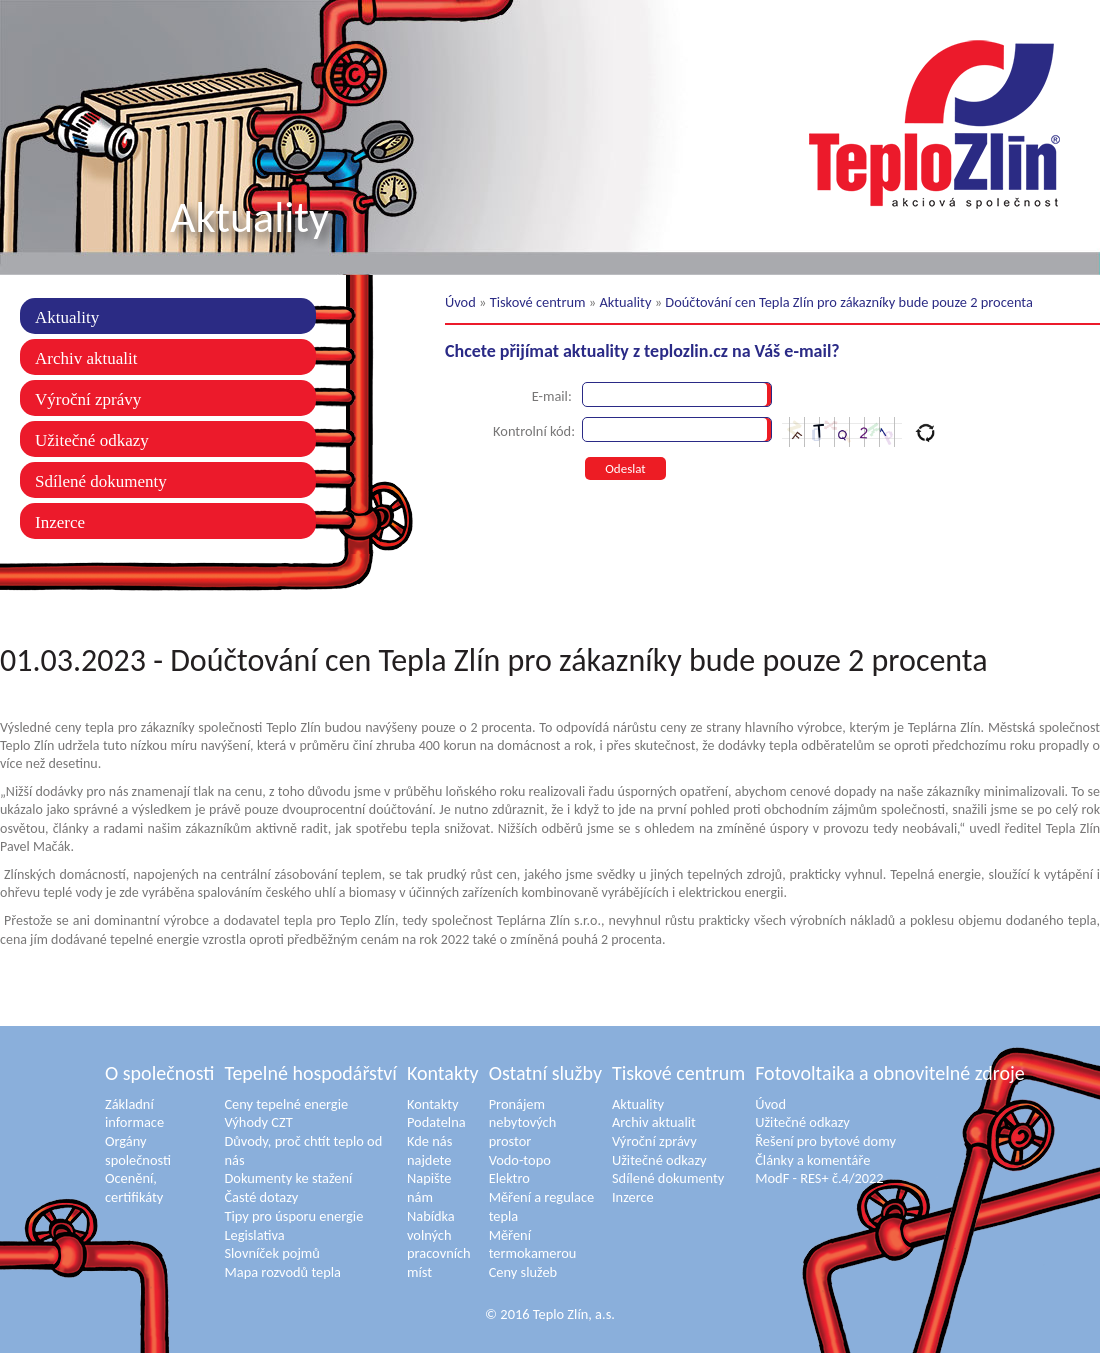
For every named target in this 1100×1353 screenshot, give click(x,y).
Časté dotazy (261, 1197)
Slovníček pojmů (272, 1253)
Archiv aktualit (86, 358)
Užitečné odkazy (92, 440)
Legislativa (254, 1235)
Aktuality (67, 317)
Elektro (509, 1178)
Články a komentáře (812, 1160)
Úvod (460, 302)
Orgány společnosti (138, 1150)
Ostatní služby (545, 1073)
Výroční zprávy (88, 399)
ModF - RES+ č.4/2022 (819, 1178)
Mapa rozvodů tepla (282, 1272)
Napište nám (429, 1187)
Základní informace (134, 1113)
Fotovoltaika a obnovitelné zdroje (890, 1073)
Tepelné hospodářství (310, 1073)
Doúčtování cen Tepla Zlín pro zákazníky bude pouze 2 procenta (849, 302)
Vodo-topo (520, 1160)
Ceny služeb (523, 1272)
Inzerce (60, 522)
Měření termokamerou (533, 1244)
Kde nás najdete (429, 1150)
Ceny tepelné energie (286, 1104)
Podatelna (436, 1122)
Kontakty (443, 1073)
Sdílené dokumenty (101, 481)
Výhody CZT (258, 1122)
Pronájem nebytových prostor (523, 1122)
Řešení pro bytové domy (825, 1141)
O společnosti (159, 1073)
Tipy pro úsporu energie (293, 1216)
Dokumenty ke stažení (288, 1178)
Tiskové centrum (538, 302)
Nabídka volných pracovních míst (439, 1244)
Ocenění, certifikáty (134, 1187)
